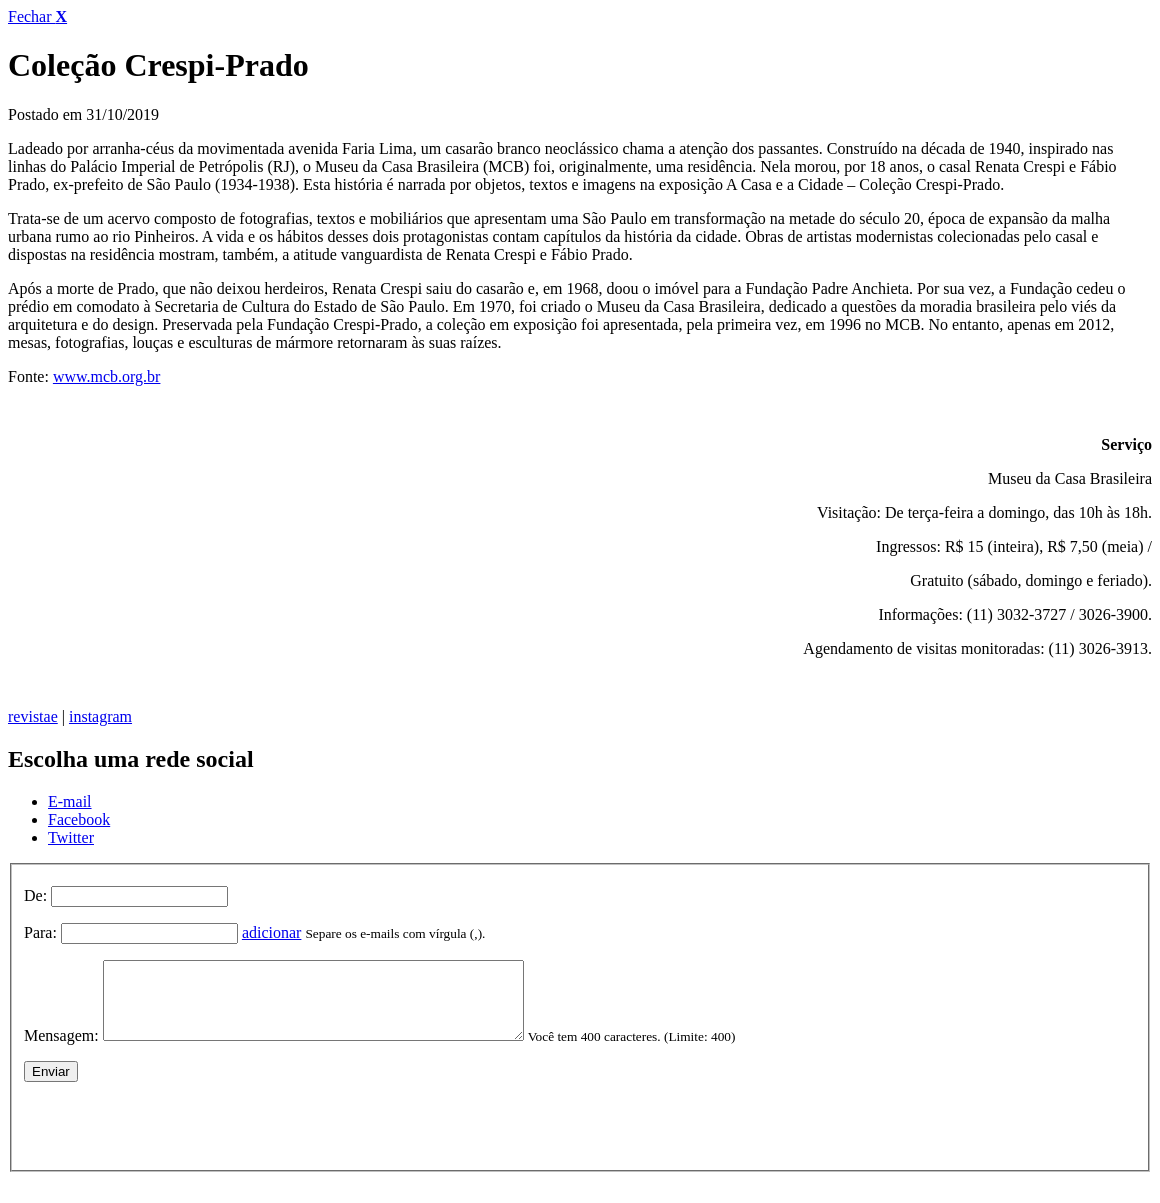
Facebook (79, 819)
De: (35, 895)
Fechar (37, 16)
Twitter (71, 837)
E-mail (70, 801)
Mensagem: (61, 1050)
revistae (33, 716)
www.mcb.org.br (107, 376)
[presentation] (176, 1136)
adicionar (272, 932)
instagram (100, 716)
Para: (40, 932)
